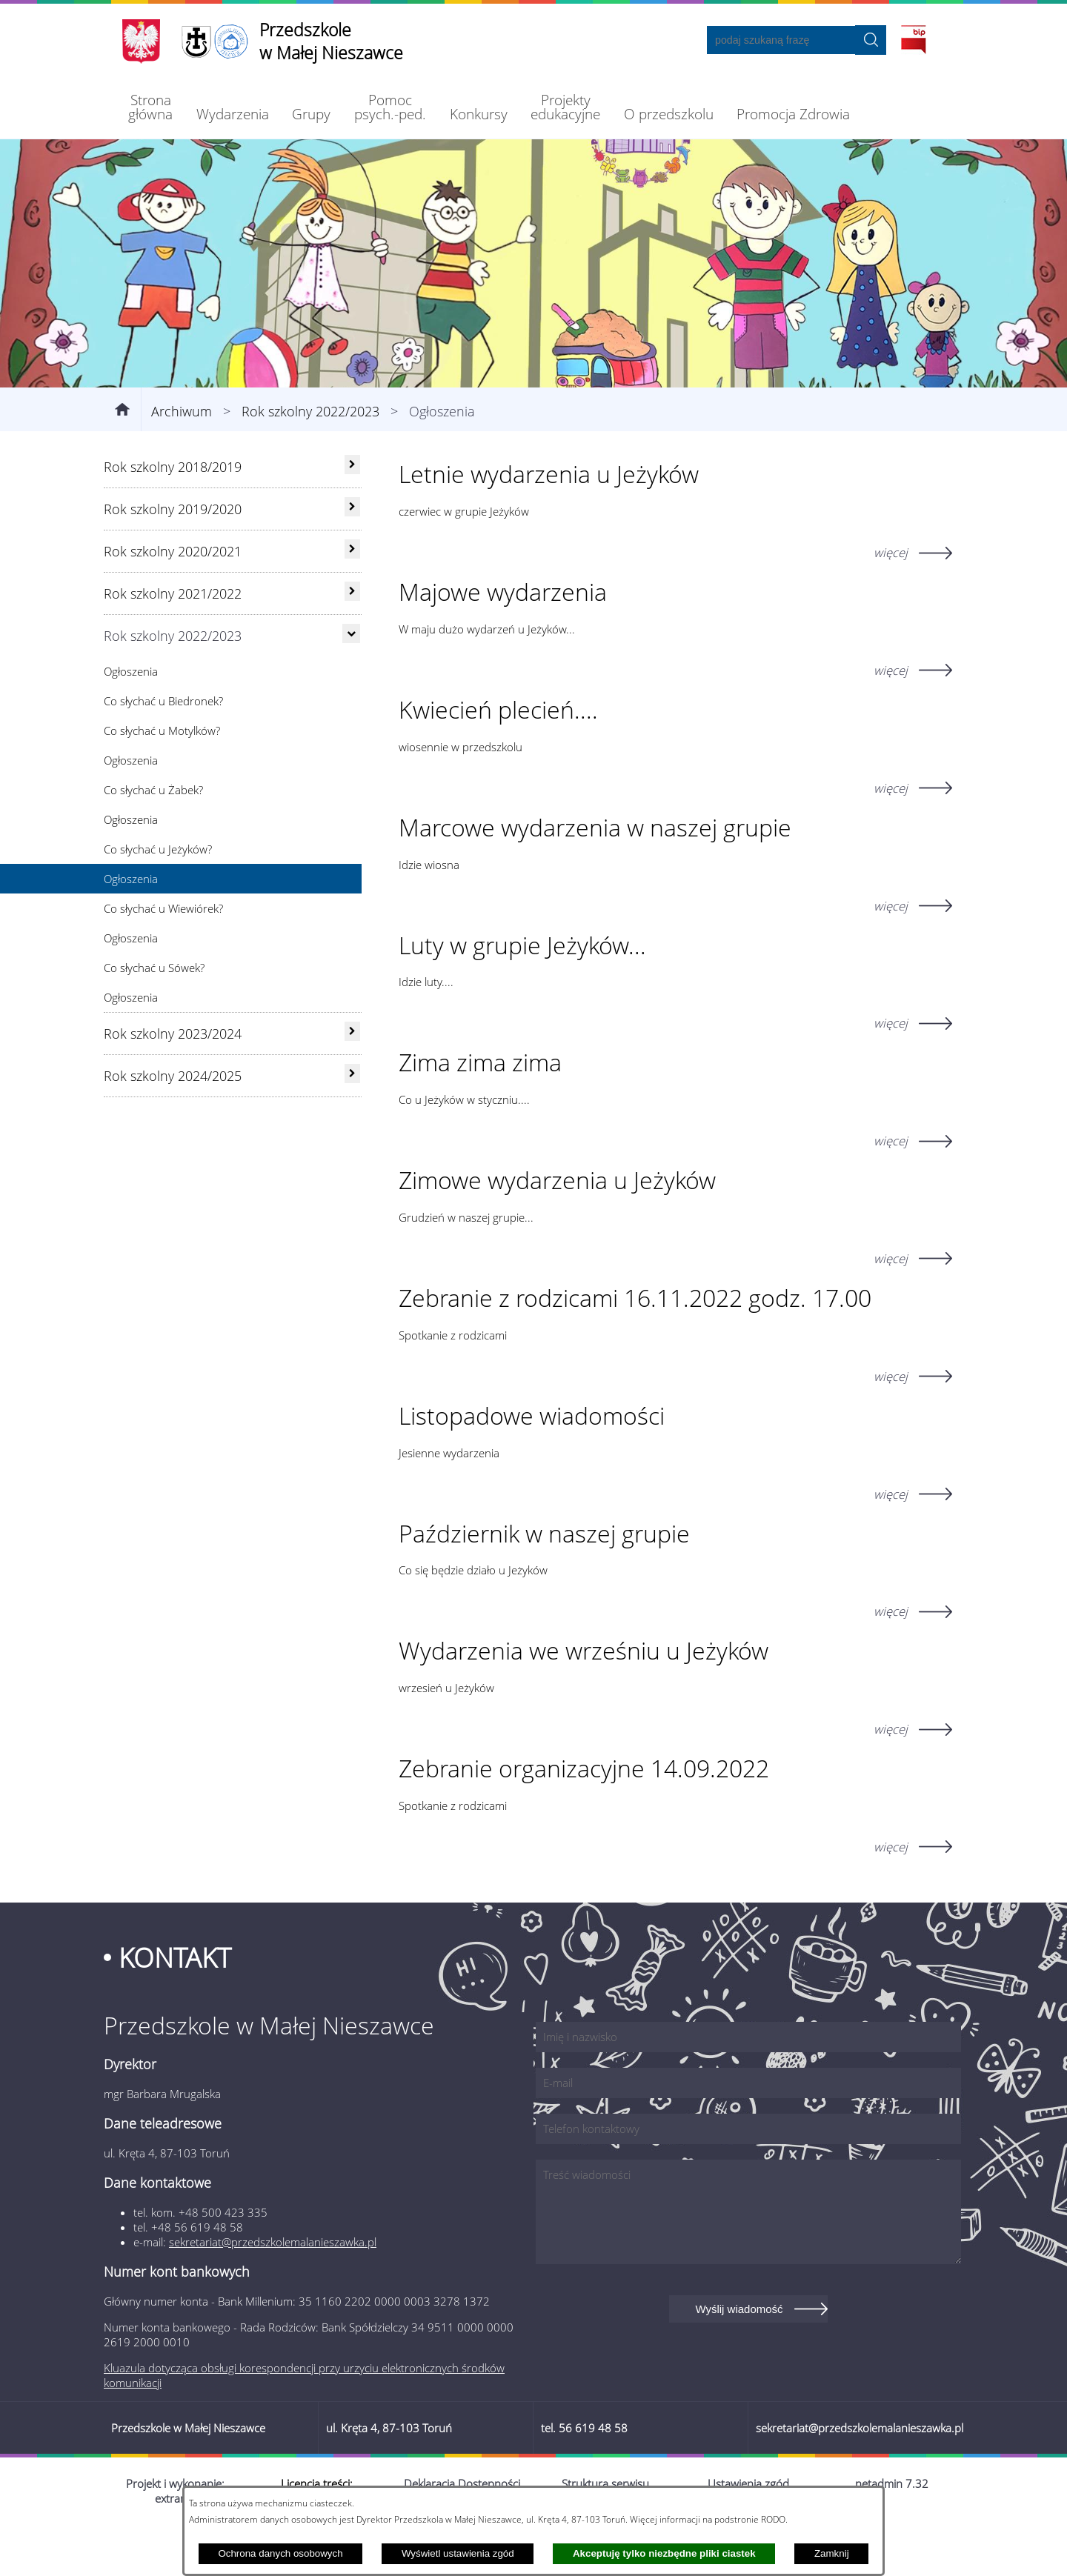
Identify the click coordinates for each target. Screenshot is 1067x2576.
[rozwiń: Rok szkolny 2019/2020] (352, 555)
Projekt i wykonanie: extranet (175, 2539)
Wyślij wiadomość (738, 2357)
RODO (773, 2519)
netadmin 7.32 (891, 2531)
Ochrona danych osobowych (280, 2553)
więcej (891, 601)
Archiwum (181, 459)
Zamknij (831, 2553)
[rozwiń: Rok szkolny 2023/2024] (352, 1079)
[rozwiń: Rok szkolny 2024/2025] (352, 1121)
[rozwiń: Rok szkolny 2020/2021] (352, 597)
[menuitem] (151, 107)
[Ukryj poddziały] (351, 681)
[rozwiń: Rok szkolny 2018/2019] (352, 512)
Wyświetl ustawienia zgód (458, 2553)
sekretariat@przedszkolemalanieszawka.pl (272, 2290)
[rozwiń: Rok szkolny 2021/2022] (352, 639)
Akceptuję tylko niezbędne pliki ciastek (664, 2553)
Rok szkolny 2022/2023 (310, 459)
